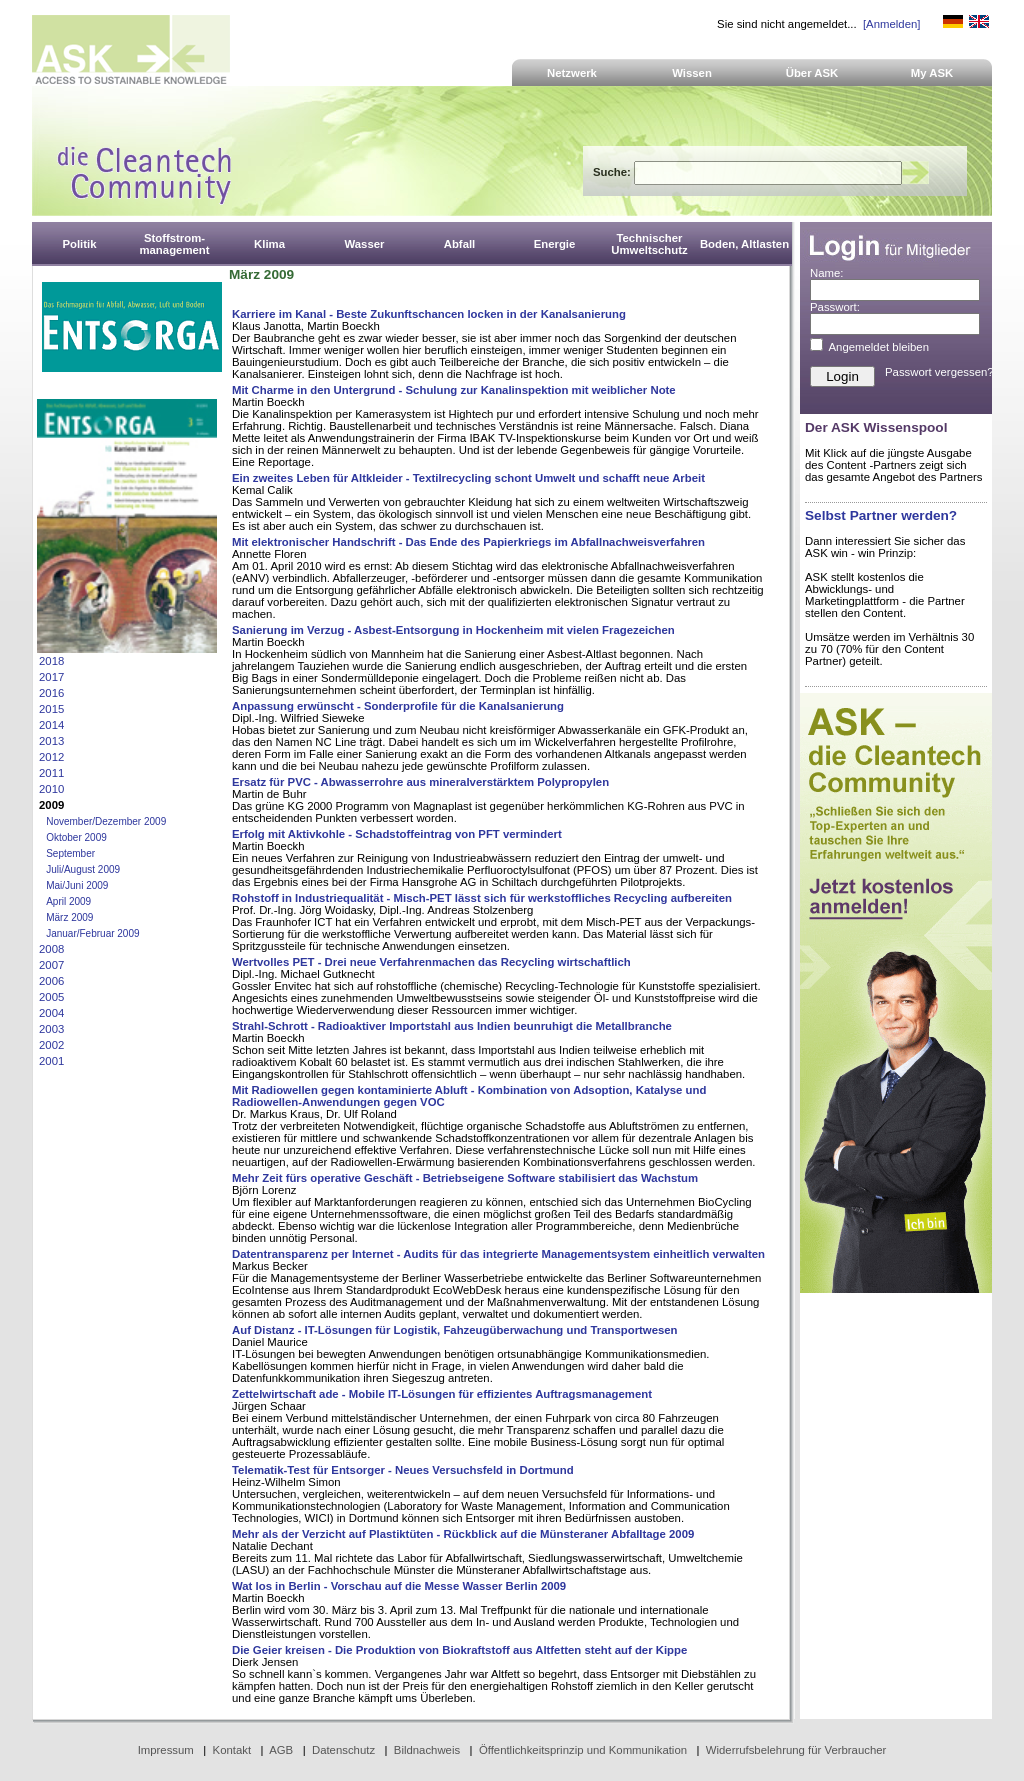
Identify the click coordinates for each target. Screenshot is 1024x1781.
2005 (51, 997)
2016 (51, 693)
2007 (51, 965)
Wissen (692, 73)
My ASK (932, 73)
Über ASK (812, 73)
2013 (51, 741)
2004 (51, 1013)
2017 (51, 677)
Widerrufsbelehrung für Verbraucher (796, 1750)
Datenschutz (343, 1750)
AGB (281, 1750)
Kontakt (232, 1750)
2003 (51, 1029)
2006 (51, 981)
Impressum (166, 1750)
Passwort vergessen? (939, 372)
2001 (51, 1061)
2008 (51, 949)
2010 (51, 789)
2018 (51, 661)
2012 (51, 757)
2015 (51, 709)
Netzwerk (572, 73)
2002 (51, 1045)
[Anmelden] (891, 24)
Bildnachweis (427, 1750)
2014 (51, 725)
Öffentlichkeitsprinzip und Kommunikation (583, 1750)
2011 (51, 773)
